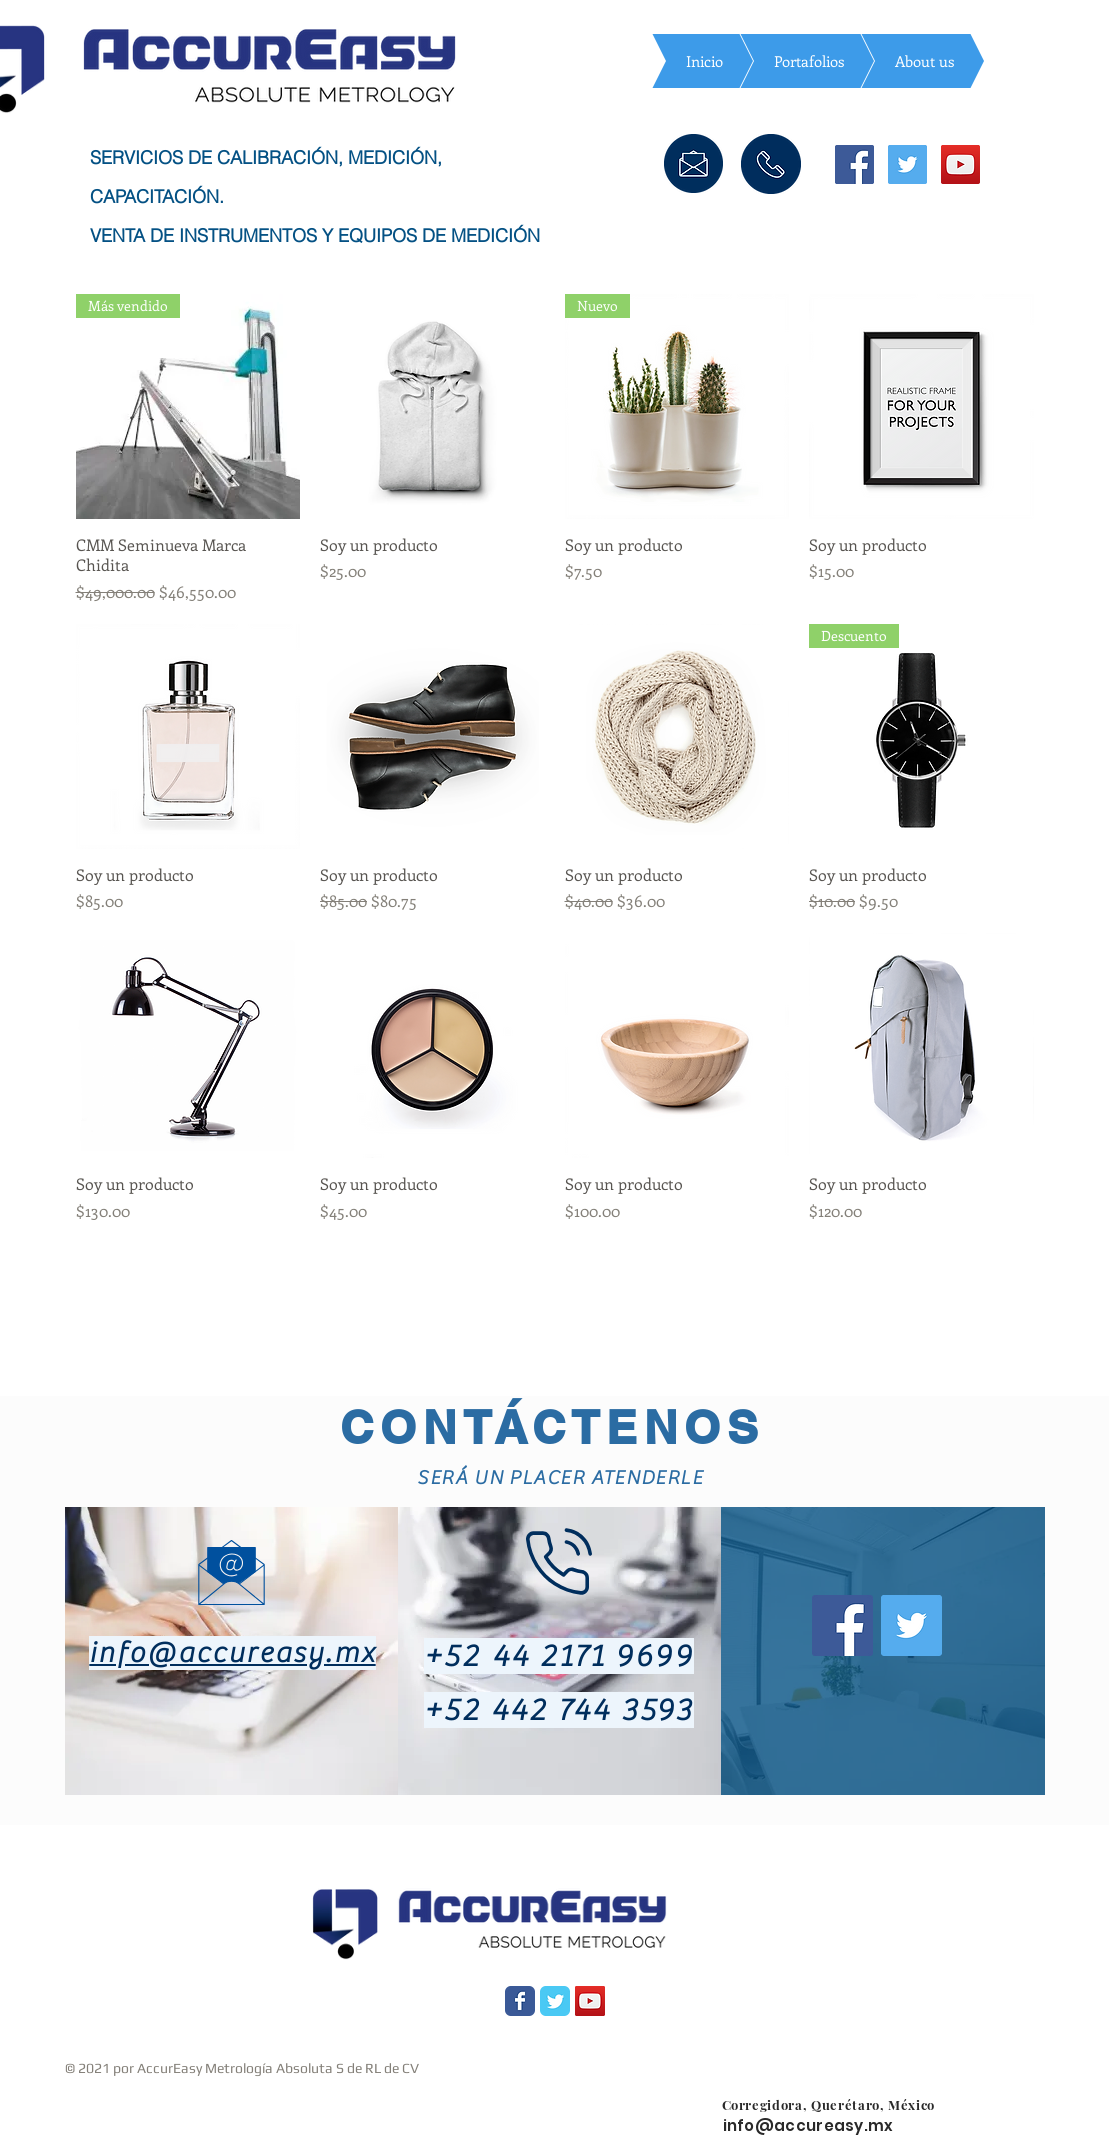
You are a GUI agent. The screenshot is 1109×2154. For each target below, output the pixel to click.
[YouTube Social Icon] (590, 2001)
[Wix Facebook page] (520, 2001)
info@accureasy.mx (232, 1653)
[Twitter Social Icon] (911, 1625)
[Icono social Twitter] (907, 164)
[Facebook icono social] (854, 164)
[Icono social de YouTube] (960, 164)
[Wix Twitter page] (555, 2001)
